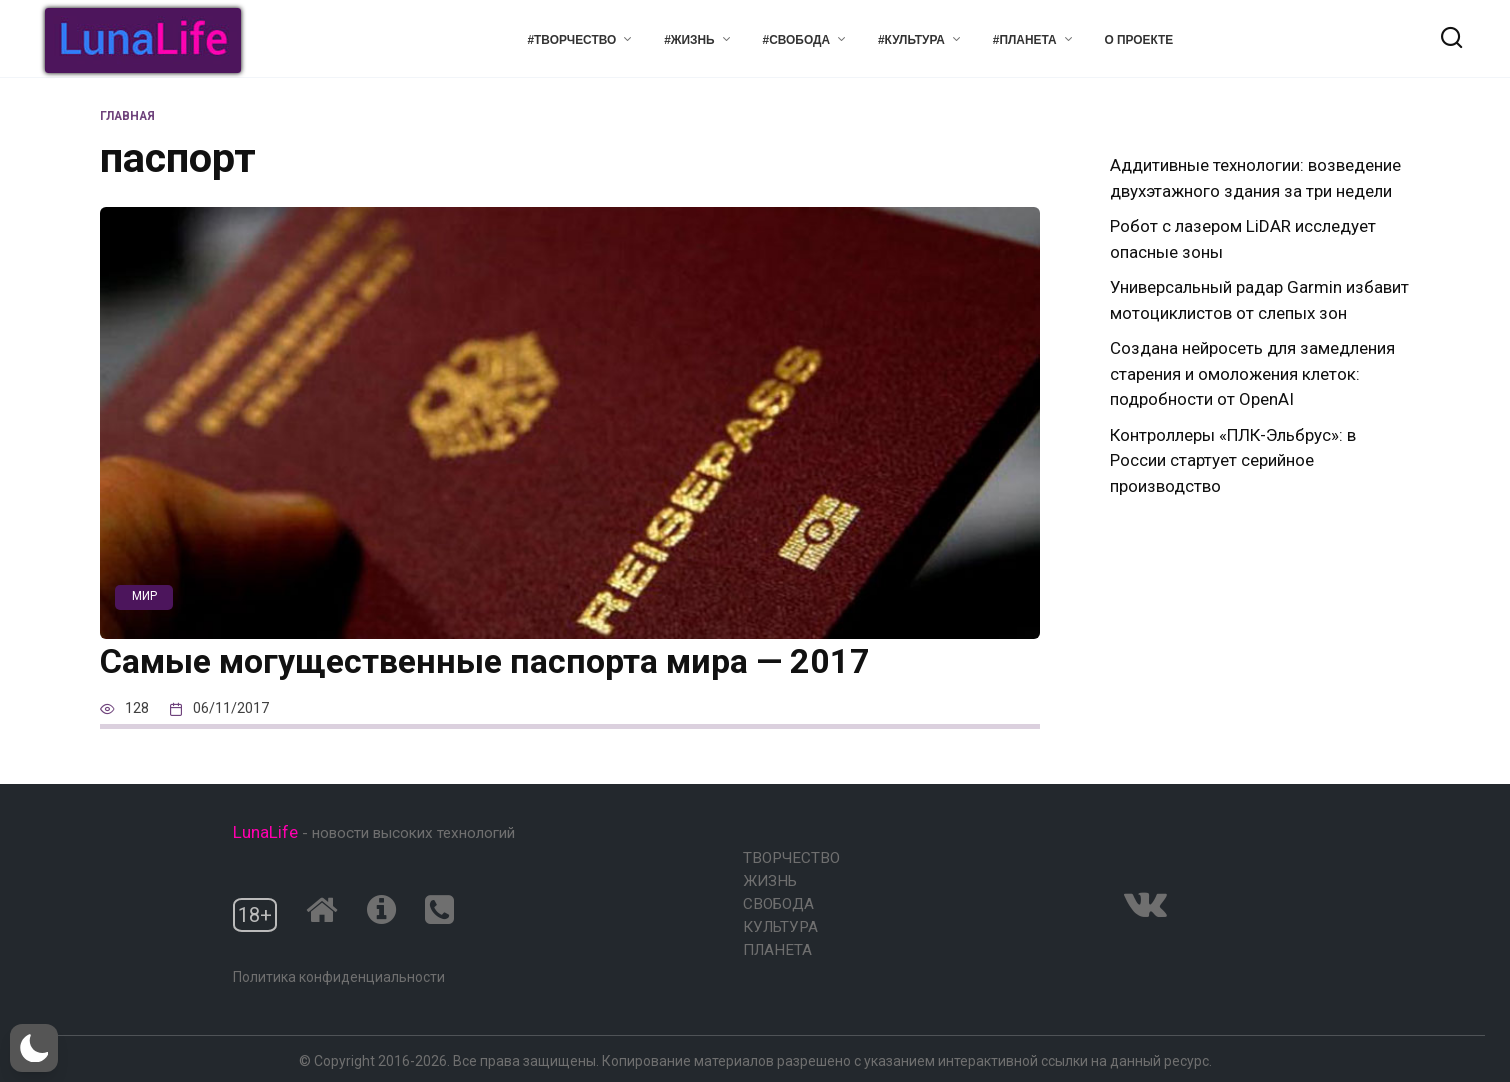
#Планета (1025, 40)
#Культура (911, 40)
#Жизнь (689, 40)
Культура (780, 927)
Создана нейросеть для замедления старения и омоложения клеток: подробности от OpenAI (1252, 373)
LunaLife (265, 832)
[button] (34, 1048)
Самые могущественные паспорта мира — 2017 (485, 661)
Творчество (791, 858)
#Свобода (796, 40)
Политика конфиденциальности (339, 977)
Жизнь (770, 881)
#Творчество (571, 40)
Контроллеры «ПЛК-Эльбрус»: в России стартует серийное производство (1233, 460)
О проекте (1139, 40)
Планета (777, 950)
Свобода (778, 904)
